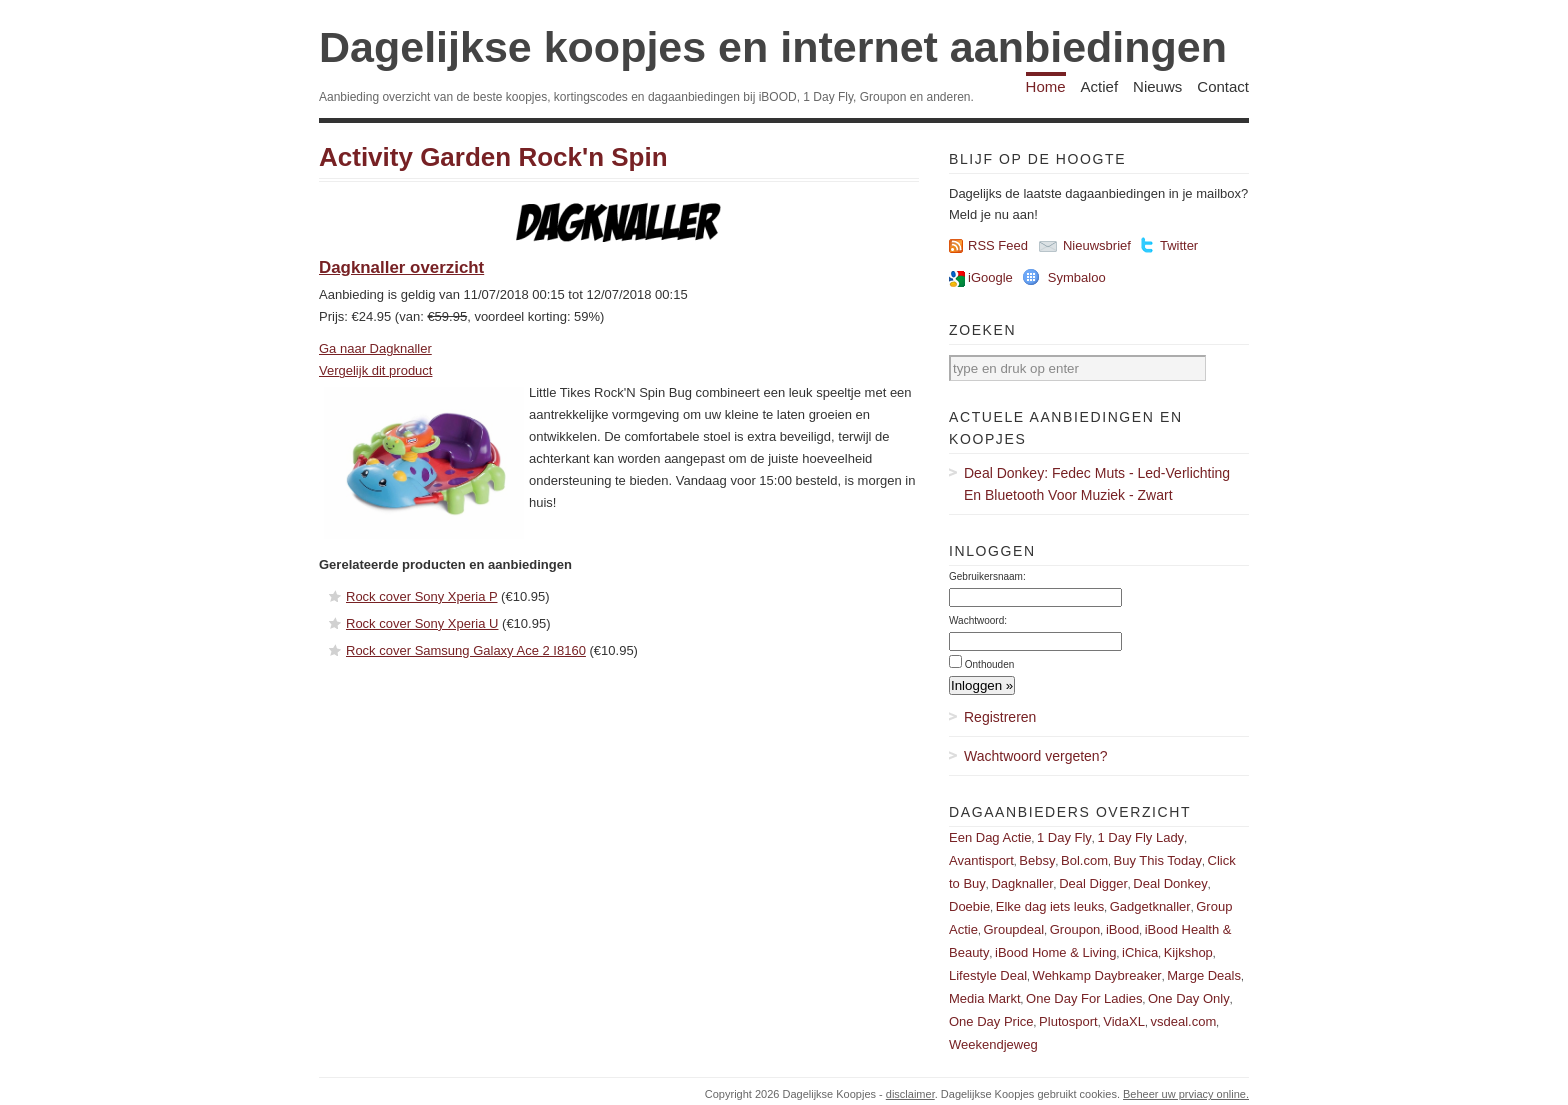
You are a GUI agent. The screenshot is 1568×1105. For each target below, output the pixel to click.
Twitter (1179, 245)
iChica (1140, 952)
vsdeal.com (1183, 1021)
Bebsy (1037, 860)
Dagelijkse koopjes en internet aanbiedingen (773, 47)
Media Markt (985, 998)
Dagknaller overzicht (401, 267)
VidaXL (1124, 1021)
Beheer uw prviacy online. (1186, 1094)
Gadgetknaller (1150, 906)
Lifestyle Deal (988, 975)
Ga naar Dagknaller (375, 348)
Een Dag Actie (990, 837)
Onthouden (990, 664)
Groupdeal (1013, 929)
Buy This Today (1158, 860)
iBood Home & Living (1055, 952)
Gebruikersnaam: (987, 576)
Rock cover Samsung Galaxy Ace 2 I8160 (466, 650)
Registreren (1000, 717)
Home (1046, 86)
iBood (1122, 929)
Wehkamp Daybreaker (1097, 975)
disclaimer (910, 1094)
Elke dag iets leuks (1050, 906)
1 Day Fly (1064, 837)
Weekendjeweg (993, 1044)
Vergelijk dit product (375, 370)
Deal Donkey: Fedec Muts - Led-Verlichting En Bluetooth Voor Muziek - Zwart (1097, 484)
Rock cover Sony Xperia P (422, 596)
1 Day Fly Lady (1140, 837)
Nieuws (1157, 86)
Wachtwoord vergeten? (1035, 756)
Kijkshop (1188, 952)
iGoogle (990, 277)
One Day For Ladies (1084, 998)
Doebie (969, 906)
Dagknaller (1022, 883)
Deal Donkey (1170, 883)
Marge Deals (1204, 975)
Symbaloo (1077, 277)
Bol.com (1084, 860)
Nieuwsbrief (1097, 245)
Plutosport (1068, 1021)
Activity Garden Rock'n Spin (493, 157)
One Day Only (1189, 998)
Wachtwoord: (978, 620)
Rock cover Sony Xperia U (422, 623)
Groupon (1075, 929)
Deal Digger (1093, 883)
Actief (1100, 86)
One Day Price (991, 1021)
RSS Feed (998, 245)
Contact (1223, 86)
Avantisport (981, 860)
